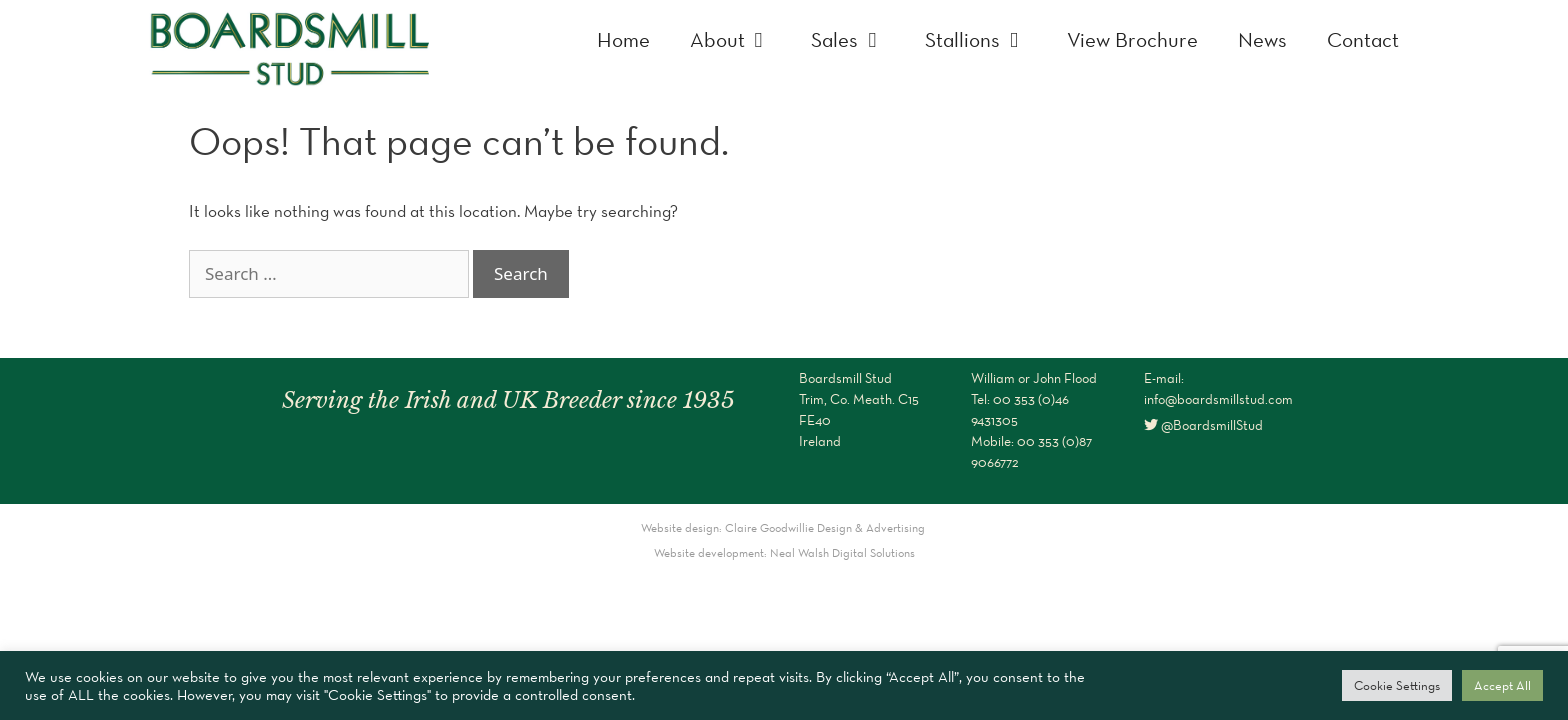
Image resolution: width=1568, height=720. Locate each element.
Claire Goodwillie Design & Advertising (826, 527)
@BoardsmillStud (1203, 425)
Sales (858, 40)
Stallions (986, 40)
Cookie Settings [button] (1397, 685)
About (741, 40)
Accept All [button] (1502, 685)
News (1262, 39)
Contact (1363, 39)
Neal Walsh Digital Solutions (842, 552)
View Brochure (1132, 39)
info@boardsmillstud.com (1218, 399)
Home (623, 39)
